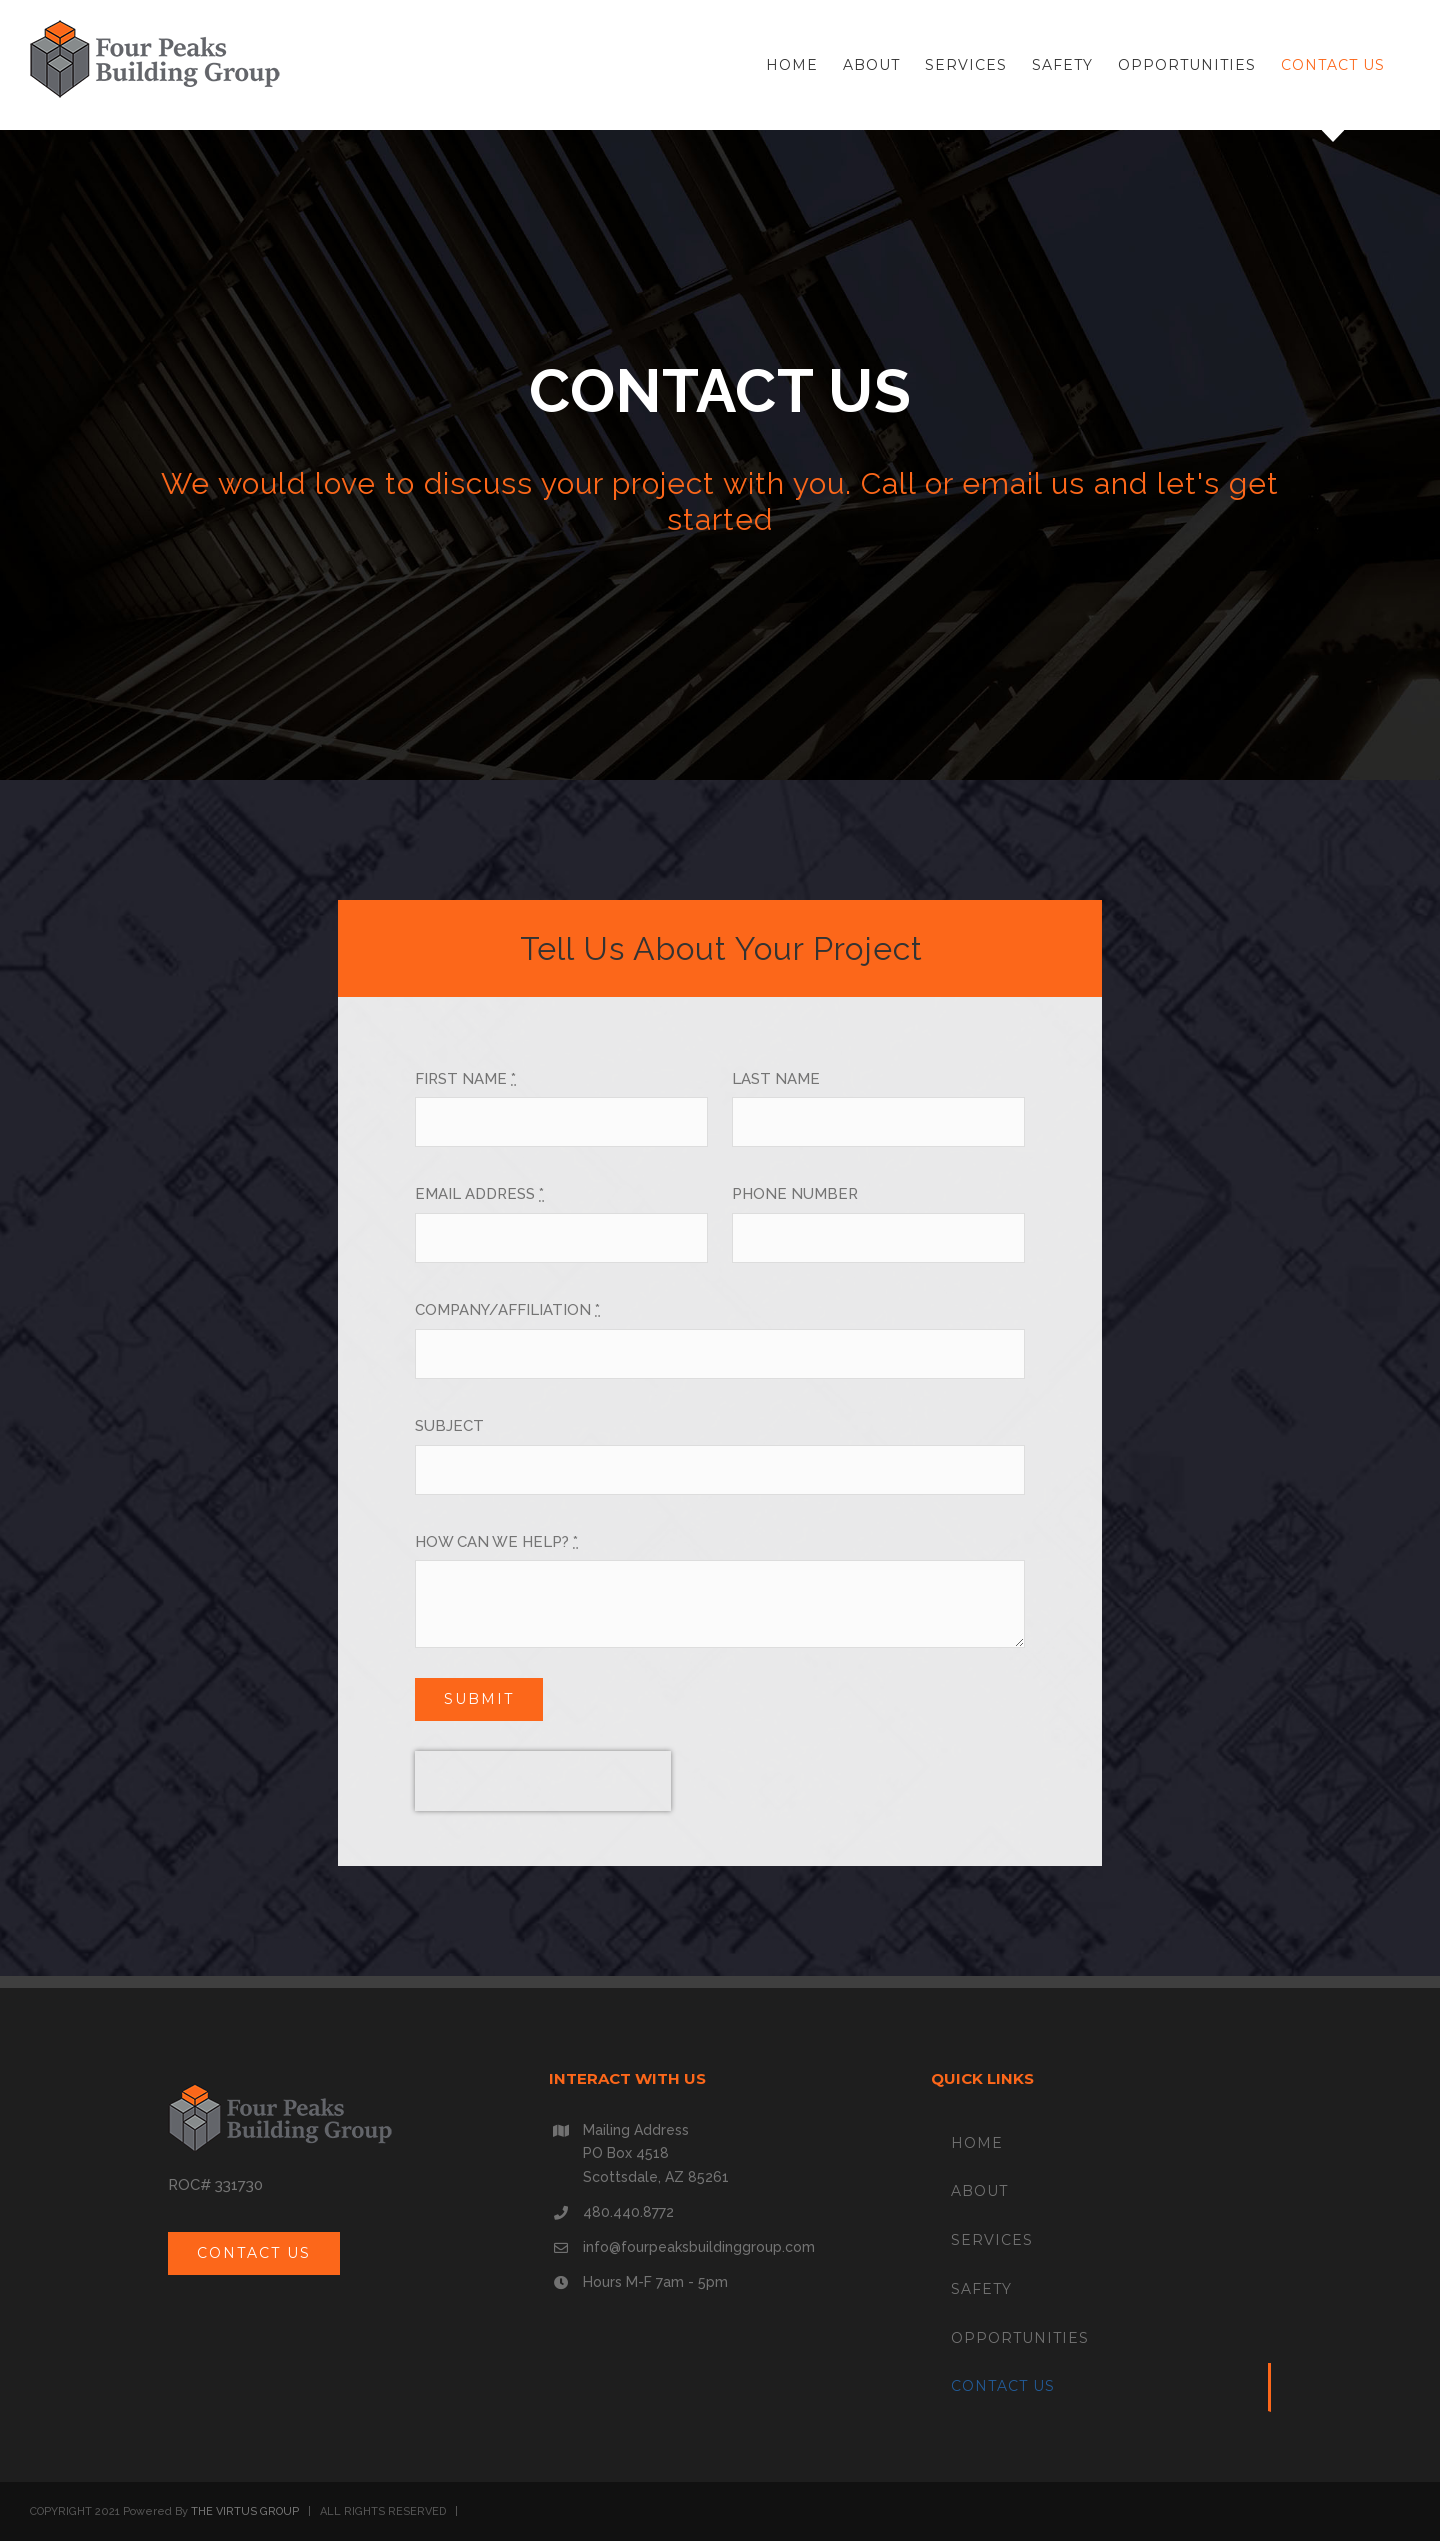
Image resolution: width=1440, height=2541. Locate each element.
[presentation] (543, 1781)
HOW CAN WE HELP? (496, 1542)
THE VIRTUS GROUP (245, 2511)
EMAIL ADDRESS (479, 1194)
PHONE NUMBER (795, 1194)
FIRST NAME (465, 1079)
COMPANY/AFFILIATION (507, 1310)
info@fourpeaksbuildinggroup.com (699, 2247)
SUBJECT (449, 1426)
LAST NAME (776, 1079)
